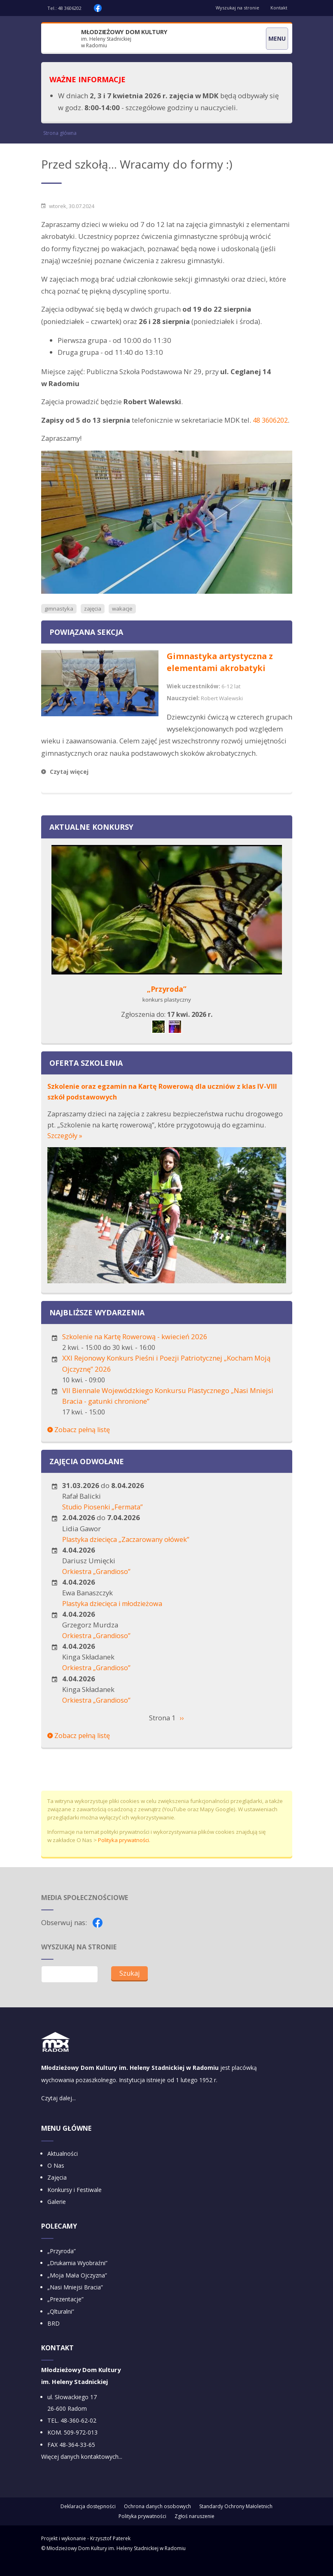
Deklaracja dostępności (88, 2520)
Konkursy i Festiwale (74, 2203)
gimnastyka (59, 621)
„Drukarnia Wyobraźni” (77, 2276)
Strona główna (60, 134)
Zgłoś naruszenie (194, 2530)
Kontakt (277, 8)
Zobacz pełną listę (79, 1442)
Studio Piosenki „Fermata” (104, 1519)
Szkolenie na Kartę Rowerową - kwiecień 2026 (134, 1349)
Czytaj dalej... (58, 2111)
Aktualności (62, 2166)
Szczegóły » (65, 1148)
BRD (53, 2337)
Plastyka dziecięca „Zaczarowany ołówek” (127, 1551)
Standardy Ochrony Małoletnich (235, 2520)
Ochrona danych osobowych (157, 2520)
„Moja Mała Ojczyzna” (77, 2288)
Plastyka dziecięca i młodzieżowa (115, 1615)
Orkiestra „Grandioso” (97, 1583)
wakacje (124, 621)
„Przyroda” (166, 1002)
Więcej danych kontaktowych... (81, 2470)
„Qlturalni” (60, 2325)
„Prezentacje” (65, 2313)
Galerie (56, 2215)
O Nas (55, 2179)
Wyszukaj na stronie (235, 8)
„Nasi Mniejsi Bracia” (75, 2301)
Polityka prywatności (123, 1852)
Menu (277, 38)
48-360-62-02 (78, 2434)
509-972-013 (81, 2446)
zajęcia (94, 621)
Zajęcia (57, 2190)
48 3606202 (70, 8)
